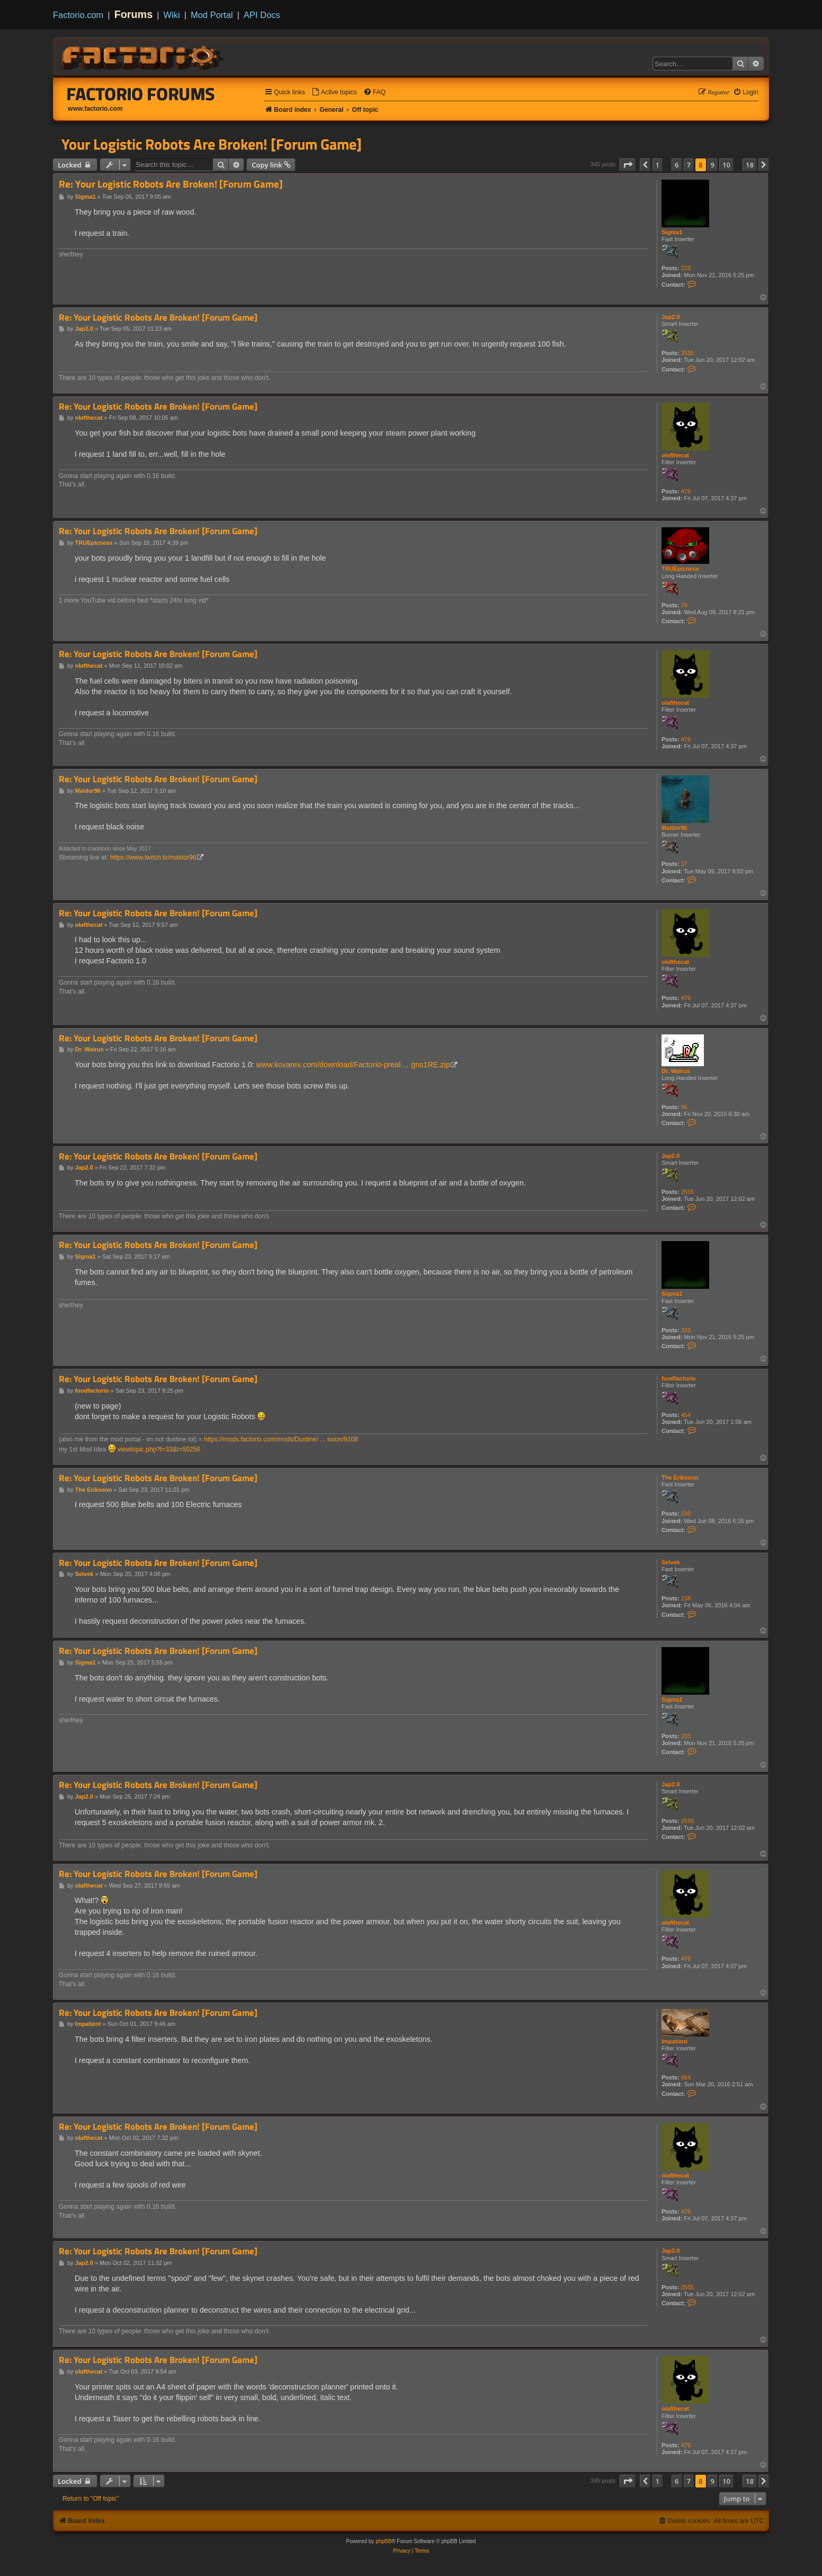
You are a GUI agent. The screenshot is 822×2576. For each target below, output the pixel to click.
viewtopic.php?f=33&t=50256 (159, 1449)
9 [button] (712, 165)
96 (684, 1107)
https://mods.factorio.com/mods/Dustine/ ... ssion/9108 (281, 1439)
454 (686, 1415)
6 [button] (676, 165)
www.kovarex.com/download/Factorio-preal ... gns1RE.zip (353, 1064)
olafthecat (675, 455)
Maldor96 (674, 828)
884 (686, 2077)
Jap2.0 (671, 317)
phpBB (383, 2541)
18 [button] (750, 165)
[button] (628, 164)
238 (686, 1598)
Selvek (671, 1562)
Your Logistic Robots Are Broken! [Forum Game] (211, 144)
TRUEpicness (680, 568)
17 (684, 864)
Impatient (674, 2041)
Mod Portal (212, 15)
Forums (133, 14)
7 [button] (689, 165)
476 (686, 491)
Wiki (172, 15)
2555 (687, 353)
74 (684, 605)
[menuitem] (334, 92)
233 (686, 268)
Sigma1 (672, 232)
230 (686, 1513)
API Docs (262, 15)
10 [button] (726, 165)
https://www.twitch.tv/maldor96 (153, 857)
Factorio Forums (141, 94)
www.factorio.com (95, 108)
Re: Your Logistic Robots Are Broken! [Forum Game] (171, 184)
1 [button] (657, 165)
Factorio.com (78, 15)
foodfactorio (678, 1378)
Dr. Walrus (676, 1071)
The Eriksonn (680, 1477)
